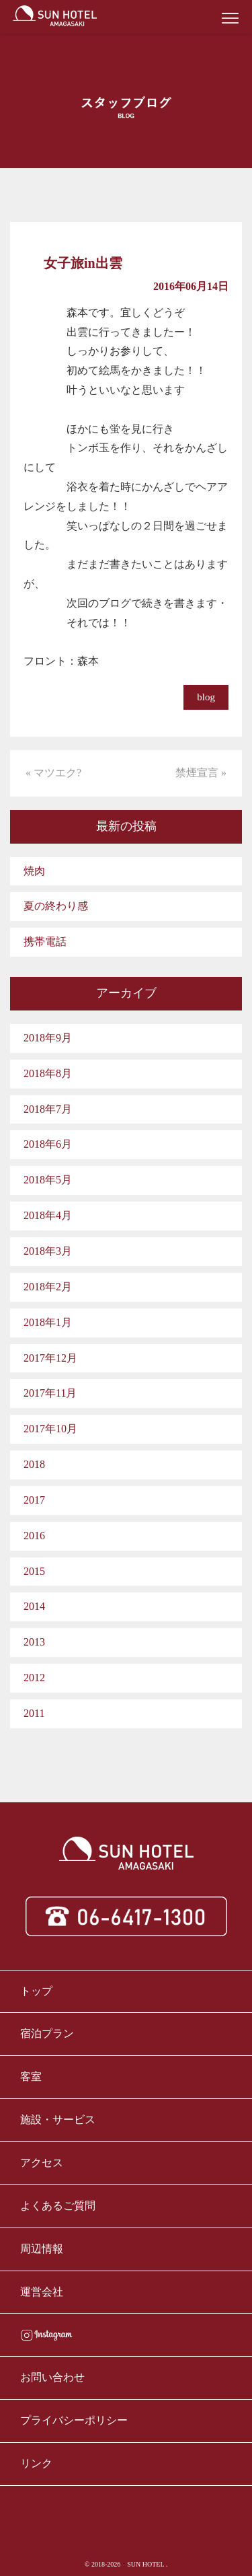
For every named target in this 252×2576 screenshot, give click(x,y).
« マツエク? (53, 772)
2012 (34, 1677)
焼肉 (34, 871)
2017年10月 (50, 1428)
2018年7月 (48, 1109)
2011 (34, 1713)
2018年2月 (48, 1286)
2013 (34, 1642)
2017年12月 (50, 1358)
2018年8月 (48, 1073)
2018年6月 (48, 1144)
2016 (34, 1535)
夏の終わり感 (56, 906)
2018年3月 (48, 1251)
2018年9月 (48, 1037)
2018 (34, 1464)
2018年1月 (48, 1322)
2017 (34, 1500)
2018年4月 (48, 1215)
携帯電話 (45, 941)
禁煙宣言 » (200, 772)
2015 (34, 1571)
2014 (34, 1606)
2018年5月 (48, 1179)
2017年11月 (50, 1393)
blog (206, 697)
